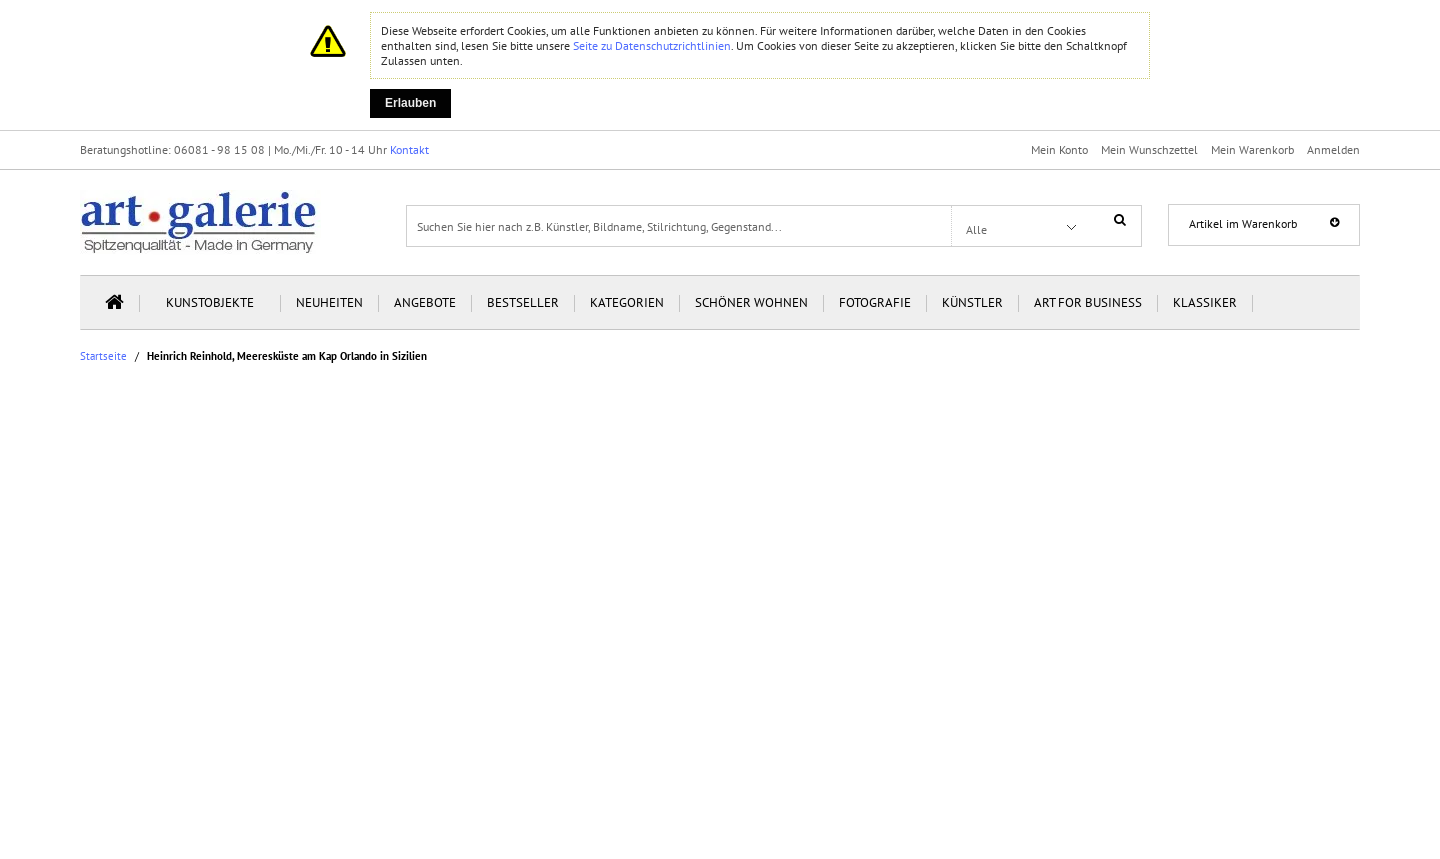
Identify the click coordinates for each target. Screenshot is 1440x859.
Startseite (103, 356)
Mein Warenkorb (1252, 149)
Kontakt (409, 149)
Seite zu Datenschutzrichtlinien (652, 45)
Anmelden (1333, 149)
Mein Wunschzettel (1149, 149)
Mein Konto (1059, 149)
